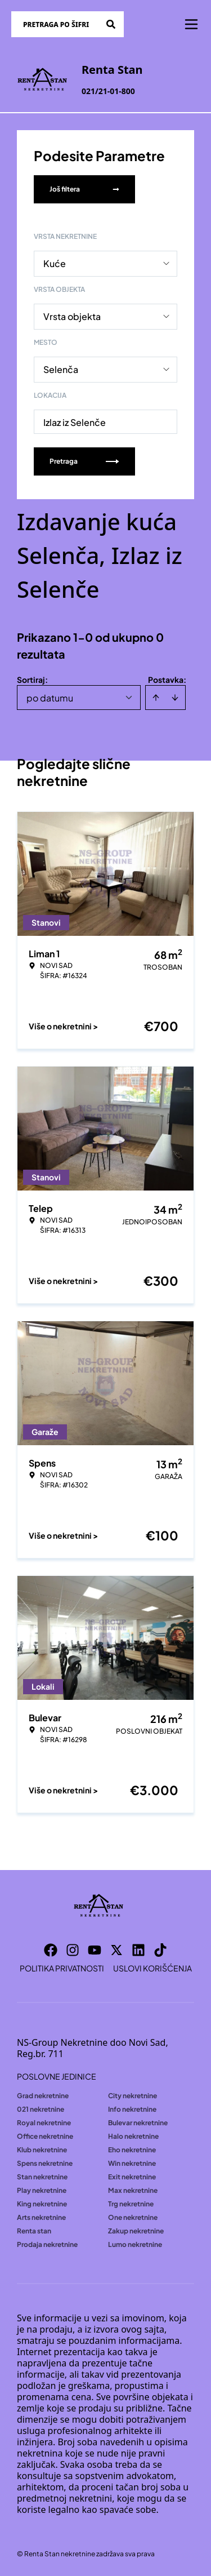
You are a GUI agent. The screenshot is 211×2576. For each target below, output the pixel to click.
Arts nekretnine (41, 2217)
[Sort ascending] (155, 697)
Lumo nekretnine (135, 2244)
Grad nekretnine (43, 2095)
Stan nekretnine (42, 2177)
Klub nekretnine (42, 2150)
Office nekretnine (45, 2136)
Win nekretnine (132, 2163)
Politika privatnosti (62, 1968)
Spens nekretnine (45, 2163)
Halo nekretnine (133, 2136)
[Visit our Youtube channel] (94, 1950)
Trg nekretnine (131, 2204)
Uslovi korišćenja (152, 1968)
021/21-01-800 (108, 91)
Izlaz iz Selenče (74, 422)
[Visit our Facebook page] (50, 1950)
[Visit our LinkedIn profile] (138, 1950)
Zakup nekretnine (136, 2231)
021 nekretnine (40, 2109)
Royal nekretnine (44, 2122)
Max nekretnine (133, 2190)
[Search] (111, 24)
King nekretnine (42, 2204)
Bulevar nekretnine (138, 2122)
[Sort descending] (175, 697)
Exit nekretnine (132, 2177)
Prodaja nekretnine (47, 2244)
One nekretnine (133, 2217)
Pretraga (84, 461)
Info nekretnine (132, 2109)
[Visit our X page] (116, 1950)
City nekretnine (132, 2095)
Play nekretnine (41, 2190)
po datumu (49, 698)
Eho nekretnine (132, 2150)
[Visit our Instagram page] (72, 1950)
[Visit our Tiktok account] (160, 1950)
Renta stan (34, 2231)
